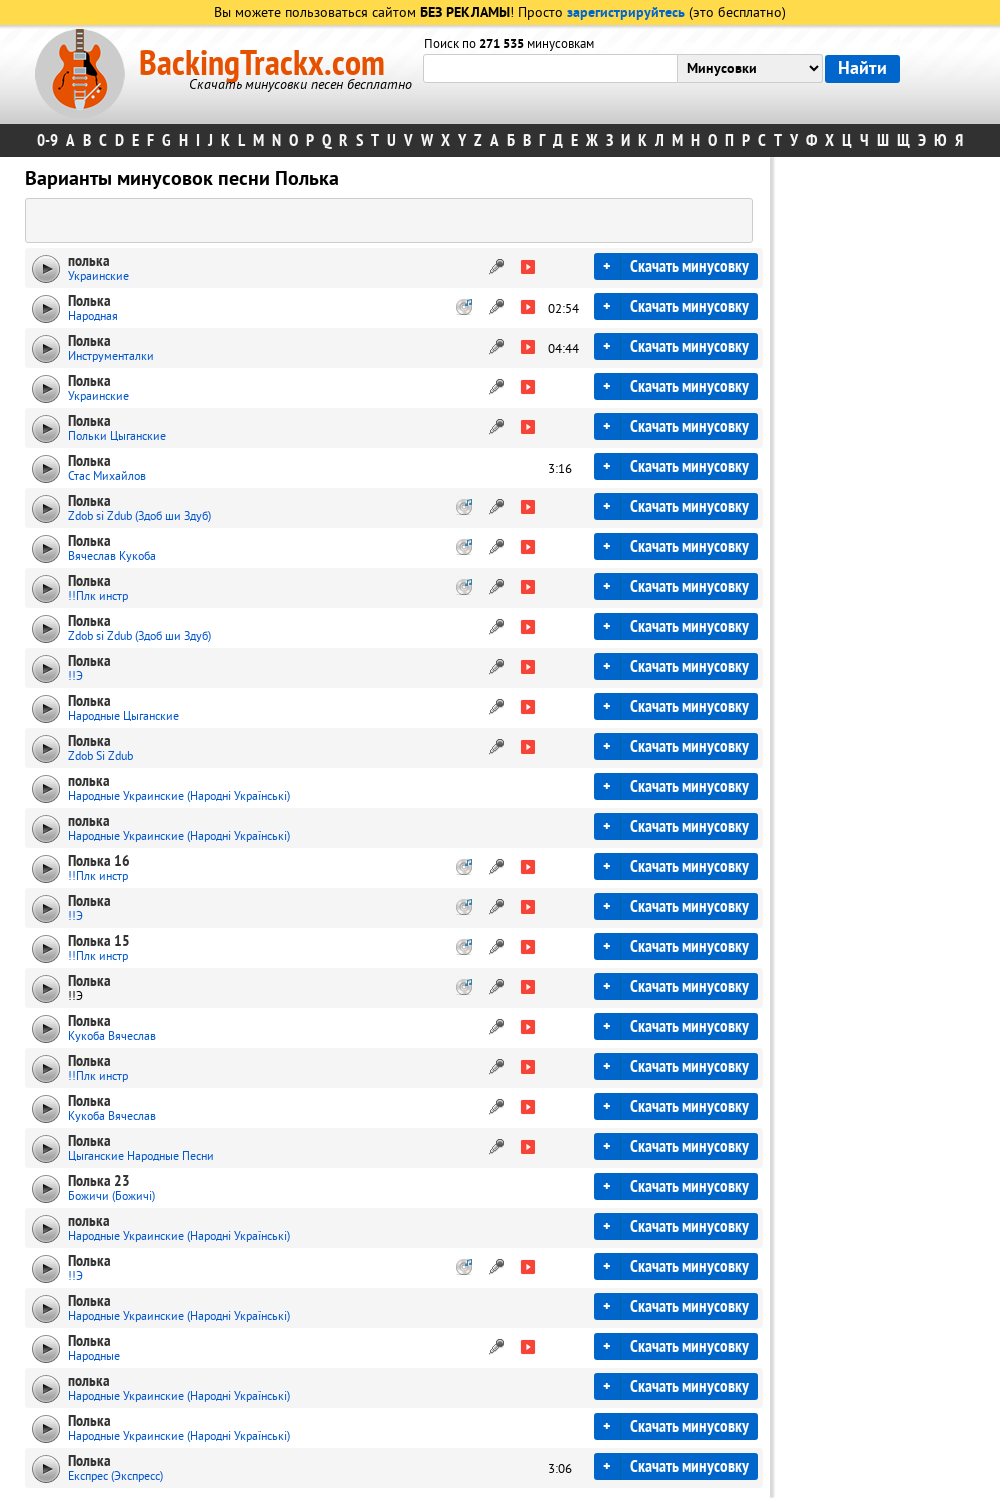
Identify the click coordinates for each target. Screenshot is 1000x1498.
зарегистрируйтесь (626, 13)
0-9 (47, 140)
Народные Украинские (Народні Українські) (179, 796)
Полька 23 (99, 1181)
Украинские (98, 276)
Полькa (89, 461)
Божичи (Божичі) (111, 1196)
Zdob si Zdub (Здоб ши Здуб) (139, 516)
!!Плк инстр (98, 596)
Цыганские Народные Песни (141, 1156)
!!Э (75, 676)
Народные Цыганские (123, 716)
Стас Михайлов (107, 476)
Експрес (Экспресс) (115, 1476)
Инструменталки (111, 356)
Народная (93, 316)
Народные (94, 1356)
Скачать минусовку (689, 266)
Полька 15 (99, 941)
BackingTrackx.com (262, 64)
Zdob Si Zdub (100, 756)
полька (89, 261)
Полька (89, 301)
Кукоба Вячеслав (112, 1036)
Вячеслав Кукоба (112, 556)
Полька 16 (99, 861)
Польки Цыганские (117, 436)
